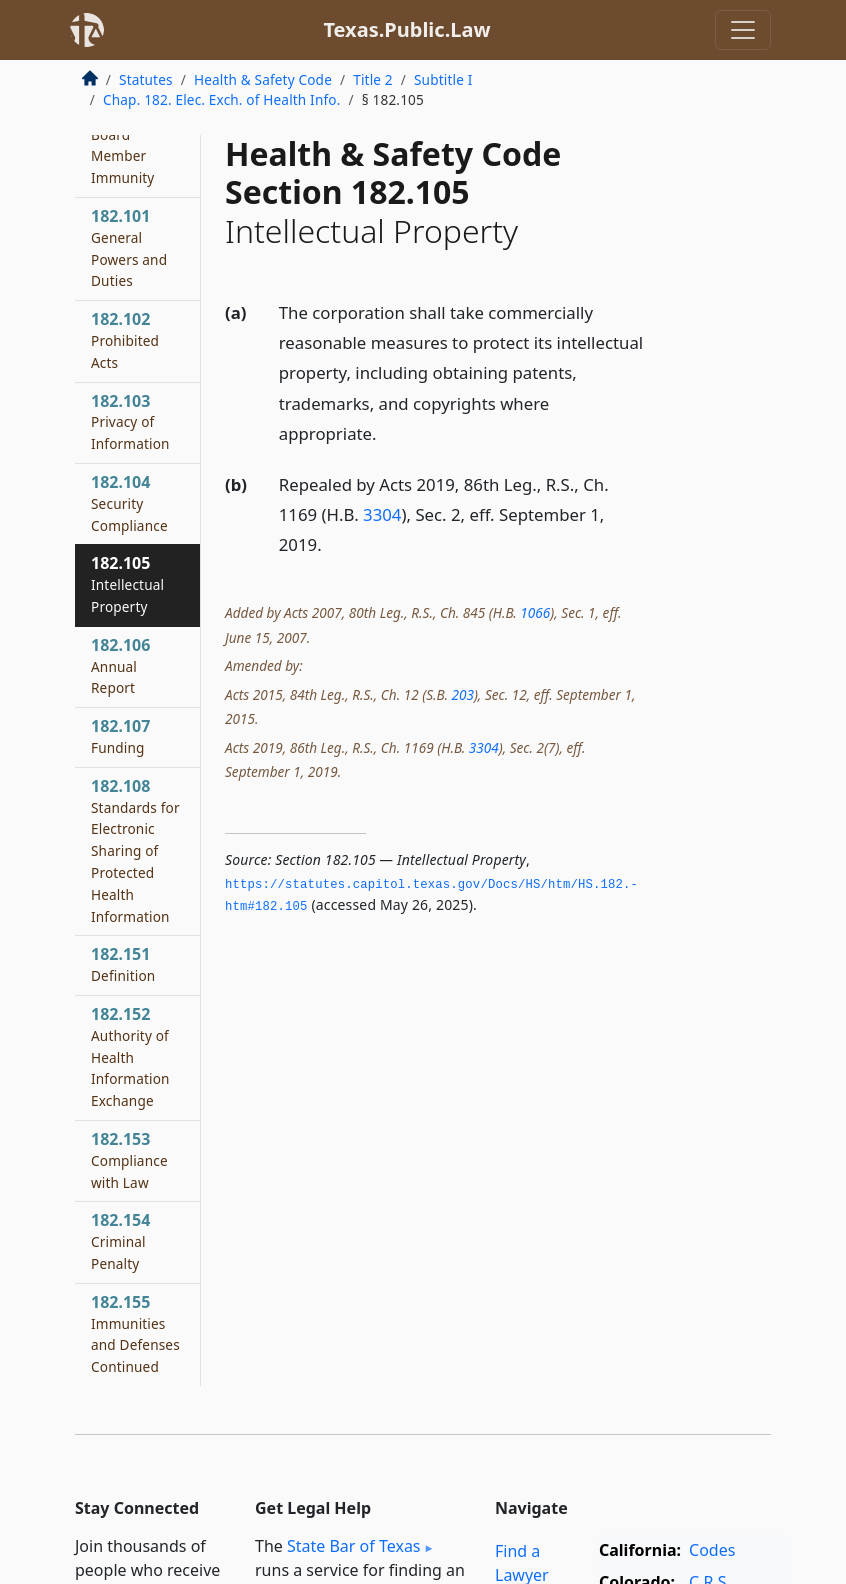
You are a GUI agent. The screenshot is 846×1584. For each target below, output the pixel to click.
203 (462, 694)
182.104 (129, 503)
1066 (535, 612)
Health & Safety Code (263, 79)
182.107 (120, 736)
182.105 (127, 584)
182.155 (135, 1333)
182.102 (125, 340)
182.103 (130, 422)
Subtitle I (443, 79)
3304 (382, 514)
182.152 (130, 1056)
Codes (712, 1550)
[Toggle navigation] (743, 30)
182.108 (135, 850)
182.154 (120, 1241)
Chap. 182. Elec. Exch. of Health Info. (221, 99)
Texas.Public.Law (406, 29)
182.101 (129, 247)
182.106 (120, 666)
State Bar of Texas (354, 1546)
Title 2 (373, 79)
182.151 (123, 964)
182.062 (122, 144)
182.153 (129, 1160)
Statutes (146, 79)
